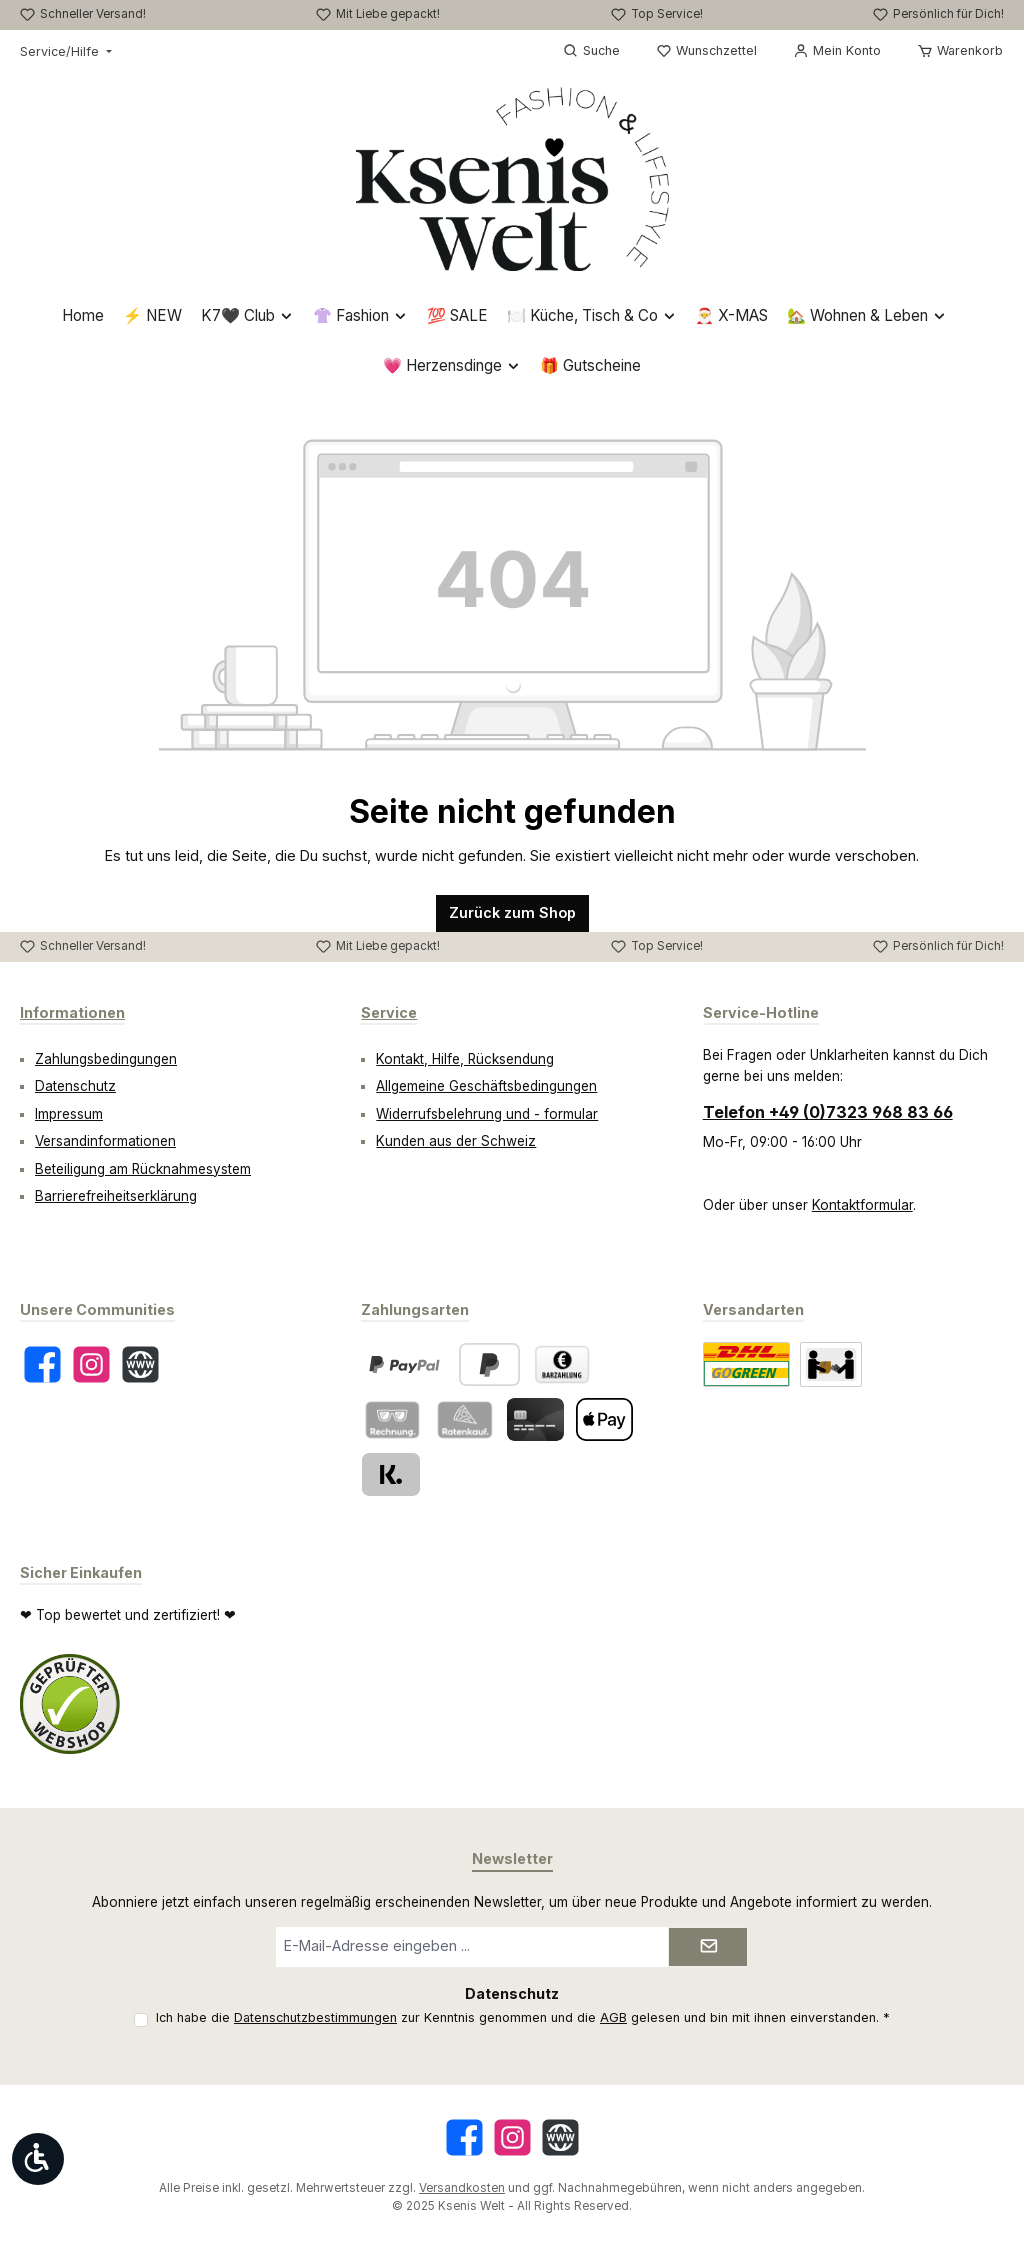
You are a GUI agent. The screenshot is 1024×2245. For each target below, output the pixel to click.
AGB (613, 2017)
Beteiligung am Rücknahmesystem (143, 1169)
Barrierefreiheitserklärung (116, 1196)
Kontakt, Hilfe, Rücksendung (465, 1059)
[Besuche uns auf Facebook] (42, 1364)
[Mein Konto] (837, 51)
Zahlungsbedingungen (106, 1059)
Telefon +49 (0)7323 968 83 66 (828, 1112)
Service (389, 1012)
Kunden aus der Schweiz (456, 1141)
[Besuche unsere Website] (140, 1364)
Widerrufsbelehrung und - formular (487, 1114)
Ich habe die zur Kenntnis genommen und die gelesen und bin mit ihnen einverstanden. (523, 2017)
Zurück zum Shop (512, 912)
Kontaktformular (862, 1205)
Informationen (72, 1012)
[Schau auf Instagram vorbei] (91, 1364)
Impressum (69, 1114)
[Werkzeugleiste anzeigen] (38, 2159)
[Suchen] (591, 51)
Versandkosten (462, 2188)
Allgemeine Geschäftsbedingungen (486, 1086)
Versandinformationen (105, 1141)
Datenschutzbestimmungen (315, 2017)
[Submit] (708, 1947)
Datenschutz (75, 1086)
